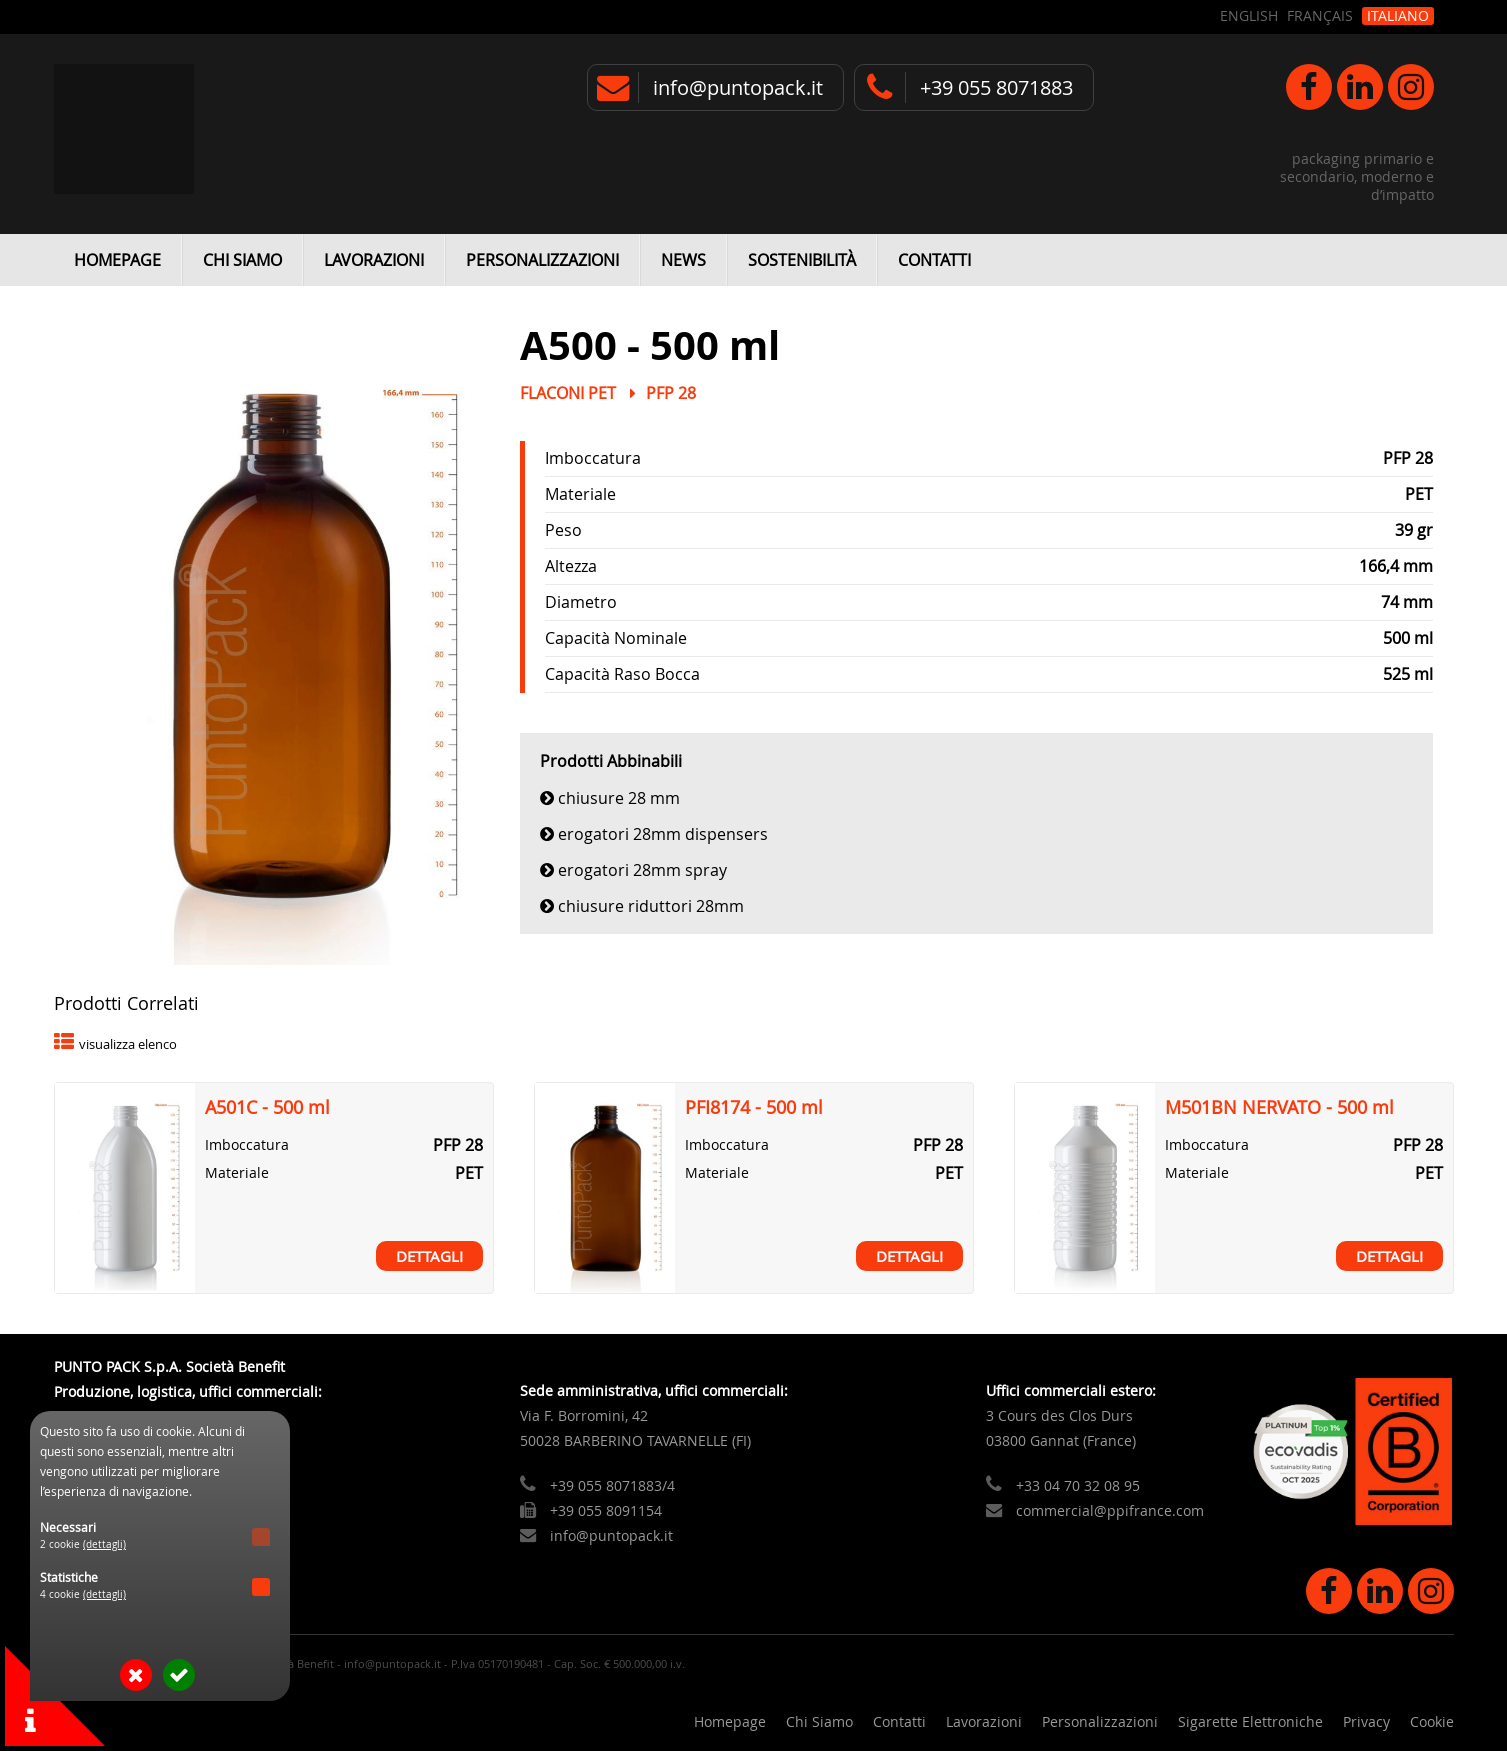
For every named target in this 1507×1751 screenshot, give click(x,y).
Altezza (571, 566)
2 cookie (84, 1544)
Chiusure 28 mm (619, 798)
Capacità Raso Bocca (622, 674)
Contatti (934, 260)
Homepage (117, 260)
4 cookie (84, 1594)
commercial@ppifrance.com (1110, 1510)
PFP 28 (671, 393)
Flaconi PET (568, 393)
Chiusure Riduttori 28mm (651, 906)
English (1249, 16)
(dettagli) (104, 1544)
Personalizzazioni (542, 260)
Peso (563, 530)
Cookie (1432, 1721)
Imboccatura (593, 458)
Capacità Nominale (616, 638)
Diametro (581, 602)
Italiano (1398, 16)
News (683, 260)
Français (1320, 16)
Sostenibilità (802, 260)
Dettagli (429, 1256)
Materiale (580, 494)
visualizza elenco (128, 1044)
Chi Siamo (242, 260)
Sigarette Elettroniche (1250, 1721)
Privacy (1366, 1721)
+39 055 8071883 (996, 87)
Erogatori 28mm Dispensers (663, 834)
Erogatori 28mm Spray (642, 870)
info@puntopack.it (738, 87)
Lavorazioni (374, 260)
